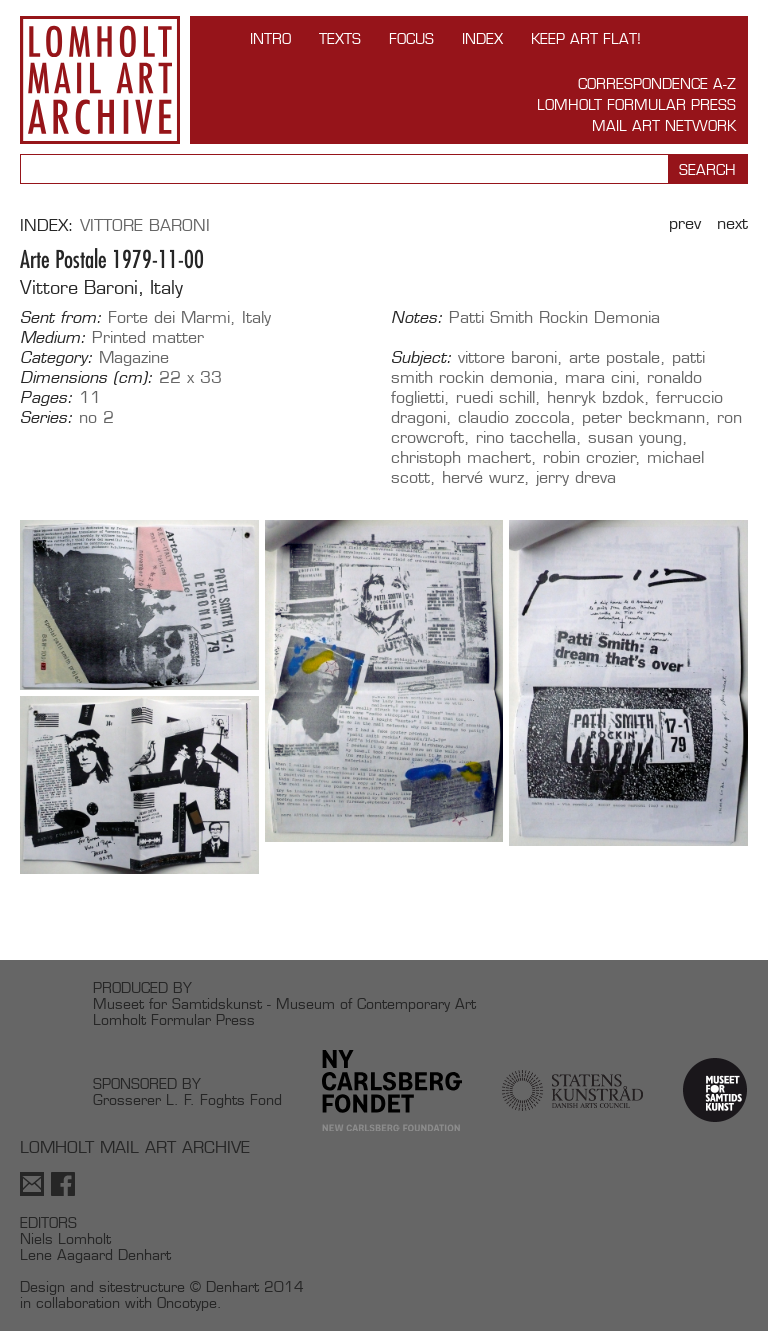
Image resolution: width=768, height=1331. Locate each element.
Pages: (46, 398)
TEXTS (340, 38)
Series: (46, 418)
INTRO (270, 38)
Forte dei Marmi (169, 317)
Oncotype (187, 1302)
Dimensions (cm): (86, 378)
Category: (56, 358)
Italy (256, 317)
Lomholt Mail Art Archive (100, 80)
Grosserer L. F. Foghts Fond (187, 1099)
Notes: (417, 318)
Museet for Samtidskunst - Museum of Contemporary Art (284, 1003)
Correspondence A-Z (657, 83)
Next (732, 223)
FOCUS (411, 38)
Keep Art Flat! (586, 38)
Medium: (53, 338)
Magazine (134, 357)
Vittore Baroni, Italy (101, 287)
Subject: (421, 358)
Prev (685, 223)
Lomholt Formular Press (636, 104)
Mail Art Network (664, 125)
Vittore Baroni (145, 225)
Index (482, 38)
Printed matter (148, 337)
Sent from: (61, 318)
